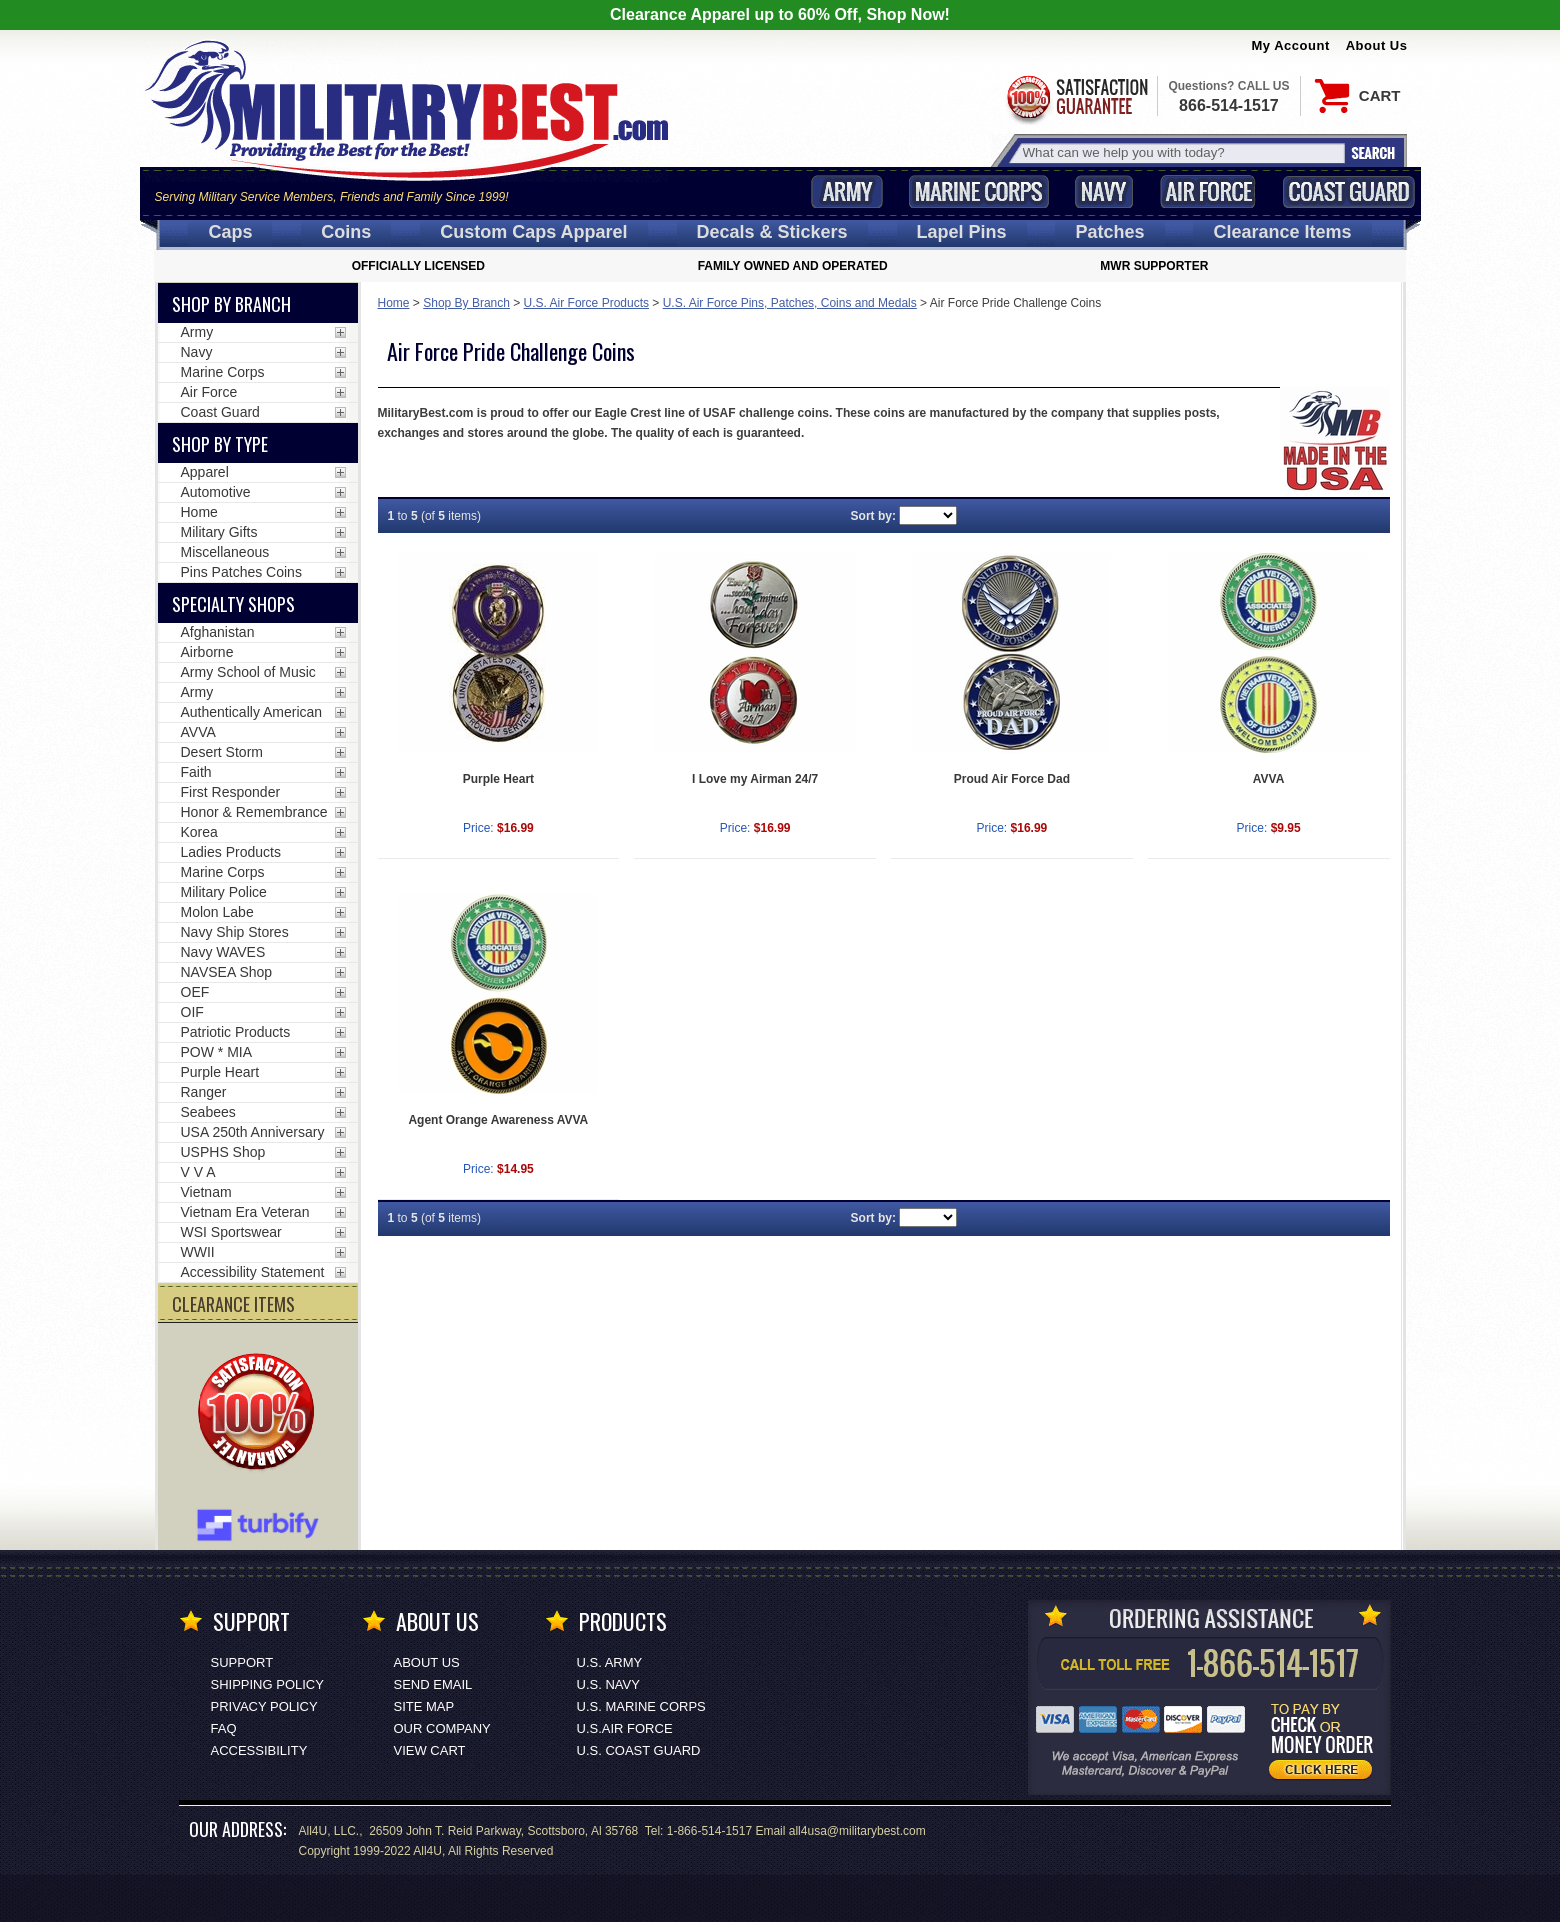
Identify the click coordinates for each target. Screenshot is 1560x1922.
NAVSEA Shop (227, 972)
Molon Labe (217, 912)
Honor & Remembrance (254, 812)
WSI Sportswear (231, 1232)
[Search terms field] (1181, 152)
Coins (346, 232)
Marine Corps (979, 191)
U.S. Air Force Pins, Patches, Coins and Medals (790, 303)
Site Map (424, 1706)
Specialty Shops (233, 604)
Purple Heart (498, 779)
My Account (1291, 45)
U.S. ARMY (610, 1662)
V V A (198, 1172)
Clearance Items (1282, 232)
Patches (1109, 232)
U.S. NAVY (608, 1684)
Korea (199, 832)
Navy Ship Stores (235, 932)
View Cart (430, 1750)
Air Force (1208, 191)
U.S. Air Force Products (586, 303)
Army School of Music (248, 672)
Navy (1104, 191)
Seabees (208, 1112)
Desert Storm (222, 752)
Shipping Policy (267, 1684)
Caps (230, 232)
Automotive (216, 492)
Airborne (207, 652)
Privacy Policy (264, 1706)
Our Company (442, 1728)
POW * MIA (217, 1052)
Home (394, 303)
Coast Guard (1349, 191)
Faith (196, 772)
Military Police (224, 892)
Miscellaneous (225, 552)
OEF (195, 992)
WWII (198, 1252)
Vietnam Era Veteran (245, 1212)
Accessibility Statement (253, 1272)
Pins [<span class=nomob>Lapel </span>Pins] (962, 232)
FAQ (224, 1728)
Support (242, 1662)
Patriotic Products (236, 1032)
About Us (1377, 45)
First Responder (231, 792)
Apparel (205, 472)
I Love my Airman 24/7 (755, 779)
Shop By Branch (466, 303)
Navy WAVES (223, 952)
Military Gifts (219, 532)
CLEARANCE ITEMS (233, 1304)
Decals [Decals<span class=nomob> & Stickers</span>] (772, 232)
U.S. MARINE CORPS (641, 1706)
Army (847, 191)
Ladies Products (231, 852)
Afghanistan (218, 632)
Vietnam (206, 1192)
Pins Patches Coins (241, 572)
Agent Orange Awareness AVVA (498, 1120)
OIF (192, 1012)
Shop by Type (220, 444)
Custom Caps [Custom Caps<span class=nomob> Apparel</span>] (533, 232)
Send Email (433, 1684)
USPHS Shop (223, 1152)
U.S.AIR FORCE (625, 1728)
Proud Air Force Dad (1012, 779)
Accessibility (259, 1750)
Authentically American (252, 712)
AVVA (1269, 779)
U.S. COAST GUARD (639, 1750)
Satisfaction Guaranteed (1076, 97)
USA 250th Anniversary (253, 1132)
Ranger (204, 1092)
